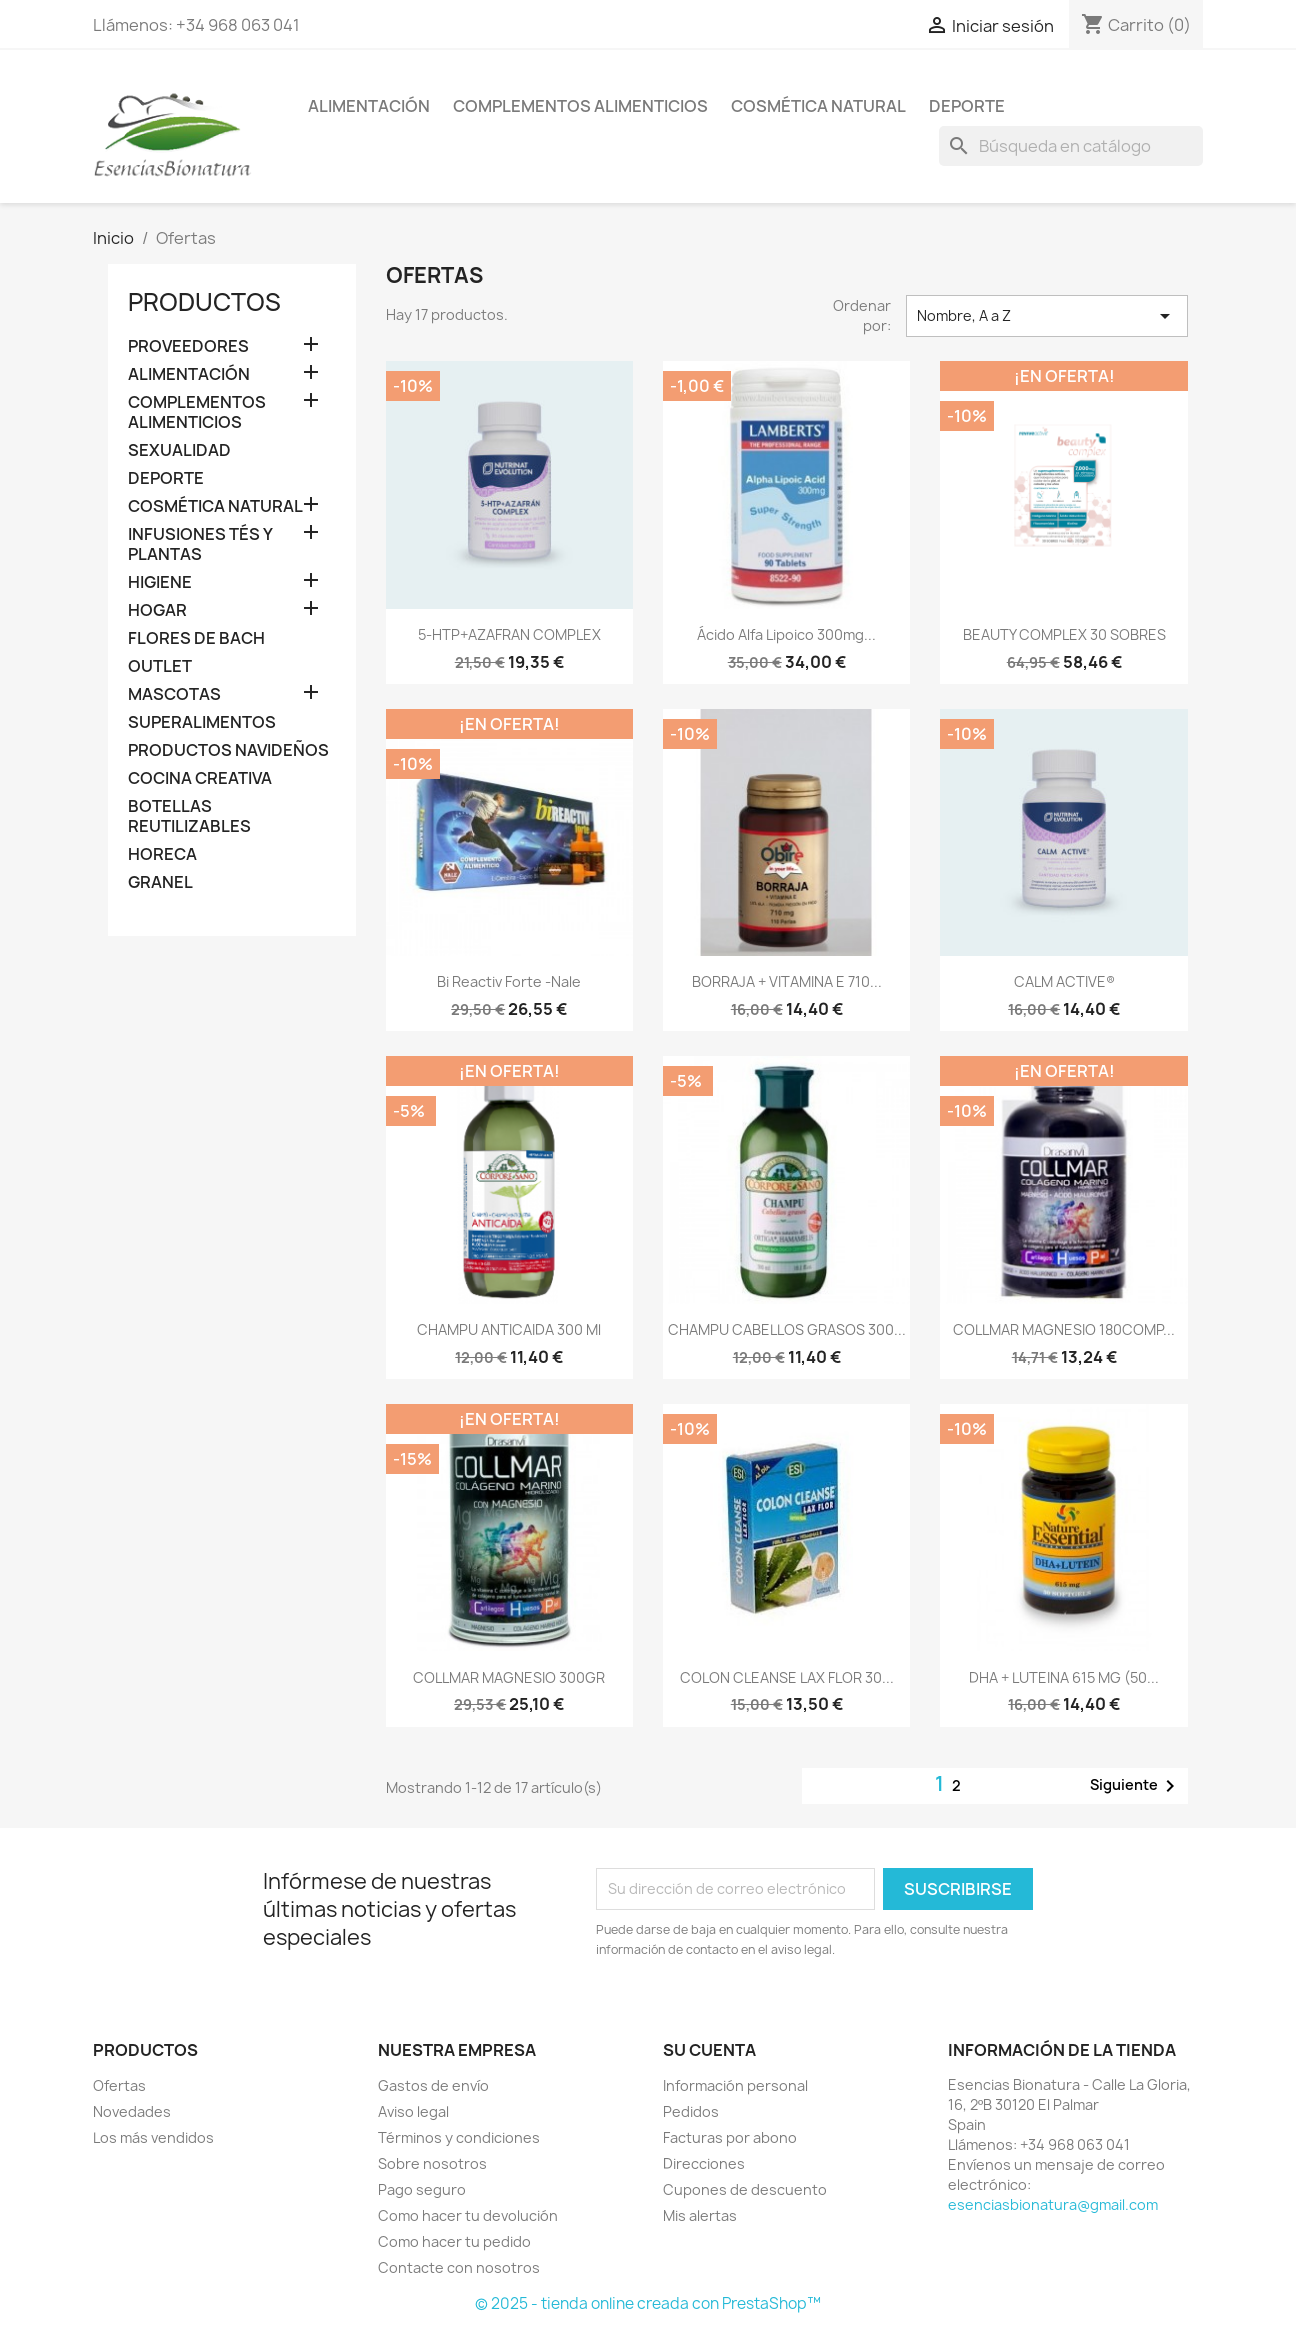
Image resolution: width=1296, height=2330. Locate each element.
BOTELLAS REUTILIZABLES (189, 816)
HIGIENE (160, 582)
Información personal (735, 2085)
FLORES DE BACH (196, 638)
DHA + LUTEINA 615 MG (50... (1064, 1677)
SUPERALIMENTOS (202, 722)
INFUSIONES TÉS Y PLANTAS (200, 544)
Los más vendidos (153, 2137)
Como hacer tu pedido (454, 2241)
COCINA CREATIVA (200, 778)
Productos (204, 302)
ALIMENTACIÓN (369, 106)
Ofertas (119, 2085)
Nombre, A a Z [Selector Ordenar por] (1047, 316)
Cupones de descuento (745, 2189)
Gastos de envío (433, 2085)
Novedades (132, 2111)
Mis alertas (700, 2215)
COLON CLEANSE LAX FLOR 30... (787, 1677)
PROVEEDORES (188, 346)
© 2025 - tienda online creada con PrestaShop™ (648, 2303)
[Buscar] (1071, 146)
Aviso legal (413, 2111)
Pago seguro (422, 2189)
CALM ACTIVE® (1064, 981)
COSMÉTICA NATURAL (818, 106)
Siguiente (1136, 1786)
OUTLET (160, 666)
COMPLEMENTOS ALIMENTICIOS (580, 106)
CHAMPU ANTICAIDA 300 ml (509, 1329)
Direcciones (704, 2163)
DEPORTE (967, 106)
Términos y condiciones (459, 2137)
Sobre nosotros (432, 2163)
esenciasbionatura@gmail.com (1053, 2204)
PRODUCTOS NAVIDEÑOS (228, 750)
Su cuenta (709, 2050)
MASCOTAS (174, 694)
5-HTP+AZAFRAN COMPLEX (509, 634)
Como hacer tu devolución (468, 2215)
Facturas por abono (730, 2137)
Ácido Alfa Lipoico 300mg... (786, 634)
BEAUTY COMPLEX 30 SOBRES (1064, 634)
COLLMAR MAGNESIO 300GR (509, 1677)
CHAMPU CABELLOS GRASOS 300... (787, 1329)
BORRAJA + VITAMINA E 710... (787, 981)
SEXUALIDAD (179, 450)
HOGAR (157, 610)
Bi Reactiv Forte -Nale (509, 981)
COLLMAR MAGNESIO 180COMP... (1064, 1329)
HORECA (162, 854)
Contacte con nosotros (459, 2267)
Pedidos (691, 2111)
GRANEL (160, 882)
